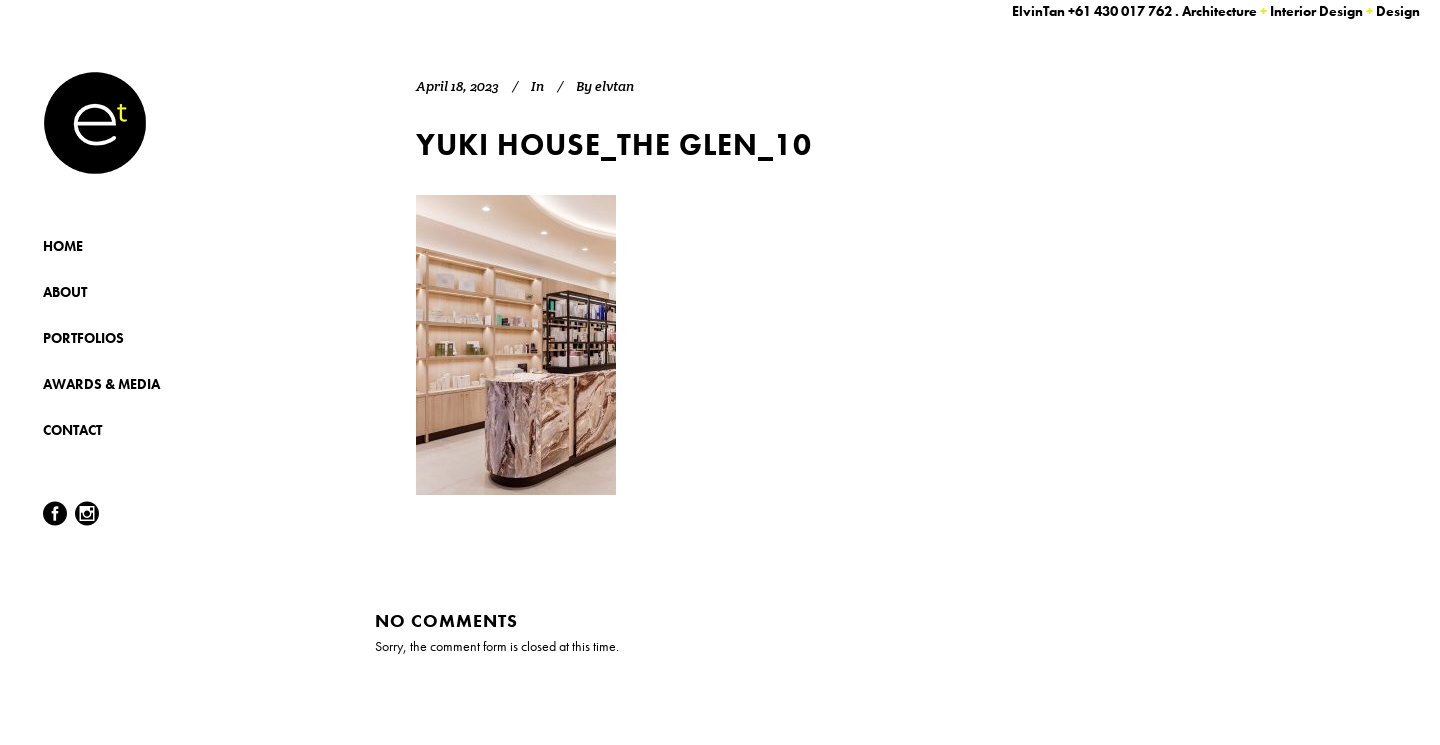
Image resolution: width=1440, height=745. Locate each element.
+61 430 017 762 (1120, 11)
